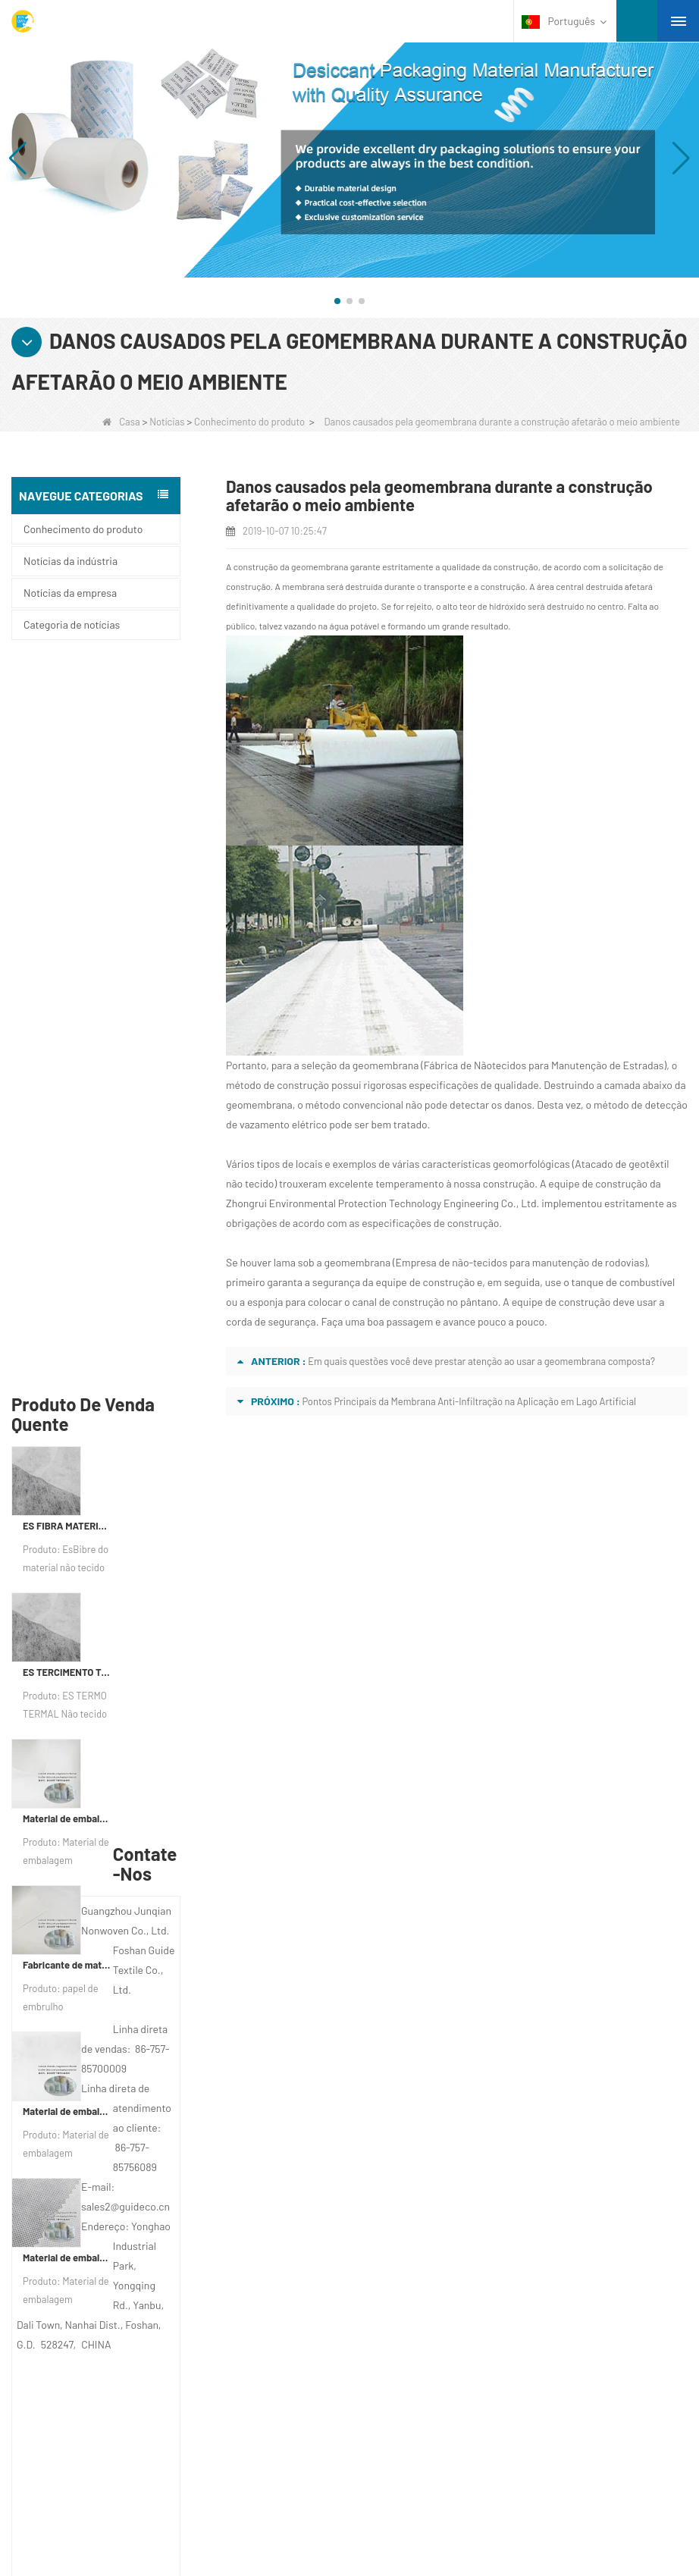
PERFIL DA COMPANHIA (116, 2076)
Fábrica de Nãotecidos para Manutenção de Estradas (544, 1065)
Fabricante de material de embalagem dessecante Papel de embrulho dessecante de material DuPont (68, 1242)
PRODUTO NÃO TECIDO (106, 2455)
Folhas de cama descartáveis (114, 2415)
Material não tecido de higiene (116, 2376)
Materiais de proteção (96, 2277)
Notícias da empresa (70, 592)
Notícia (77, 2135)
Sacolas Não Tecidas (94, 2435)
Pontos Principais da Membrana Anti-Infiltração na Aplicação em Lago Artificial (469, 1401)
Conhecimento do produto (249, 422)
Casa (120, 422)
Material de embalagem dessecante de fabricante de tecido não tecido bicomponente (68, 1388)
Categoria (99, 2244)
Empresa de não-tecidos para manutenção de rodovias (520, 1262)
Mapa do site (93, 2165)
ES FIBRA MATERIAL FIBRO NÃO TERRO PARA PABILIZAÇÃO (68, 803)
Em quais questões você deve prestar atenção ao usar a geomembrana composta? (481, 1361)
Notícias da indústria (71, 560)
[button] (337, 301)
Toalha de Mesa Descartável (112, 2317)
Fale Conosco (97, 2106)
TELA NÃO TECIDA (92, 2474)
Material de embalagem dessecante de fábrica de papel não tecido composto (68, 1096)
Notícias (166, 422)
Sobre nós (92, 2043)
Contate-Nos (446, 2043)
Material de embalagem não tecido (126, 2395)
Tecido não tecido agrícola (107, 2297)
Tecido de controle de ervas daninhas (133, 2356)
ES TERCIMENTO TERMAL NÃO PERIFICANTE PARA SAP (68, 949)
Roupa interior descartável (107, 2336)
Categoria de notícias (72, 624)
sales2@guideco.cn (461, 2187)
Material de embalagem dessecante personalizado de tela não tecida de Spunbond (68, 1535)
